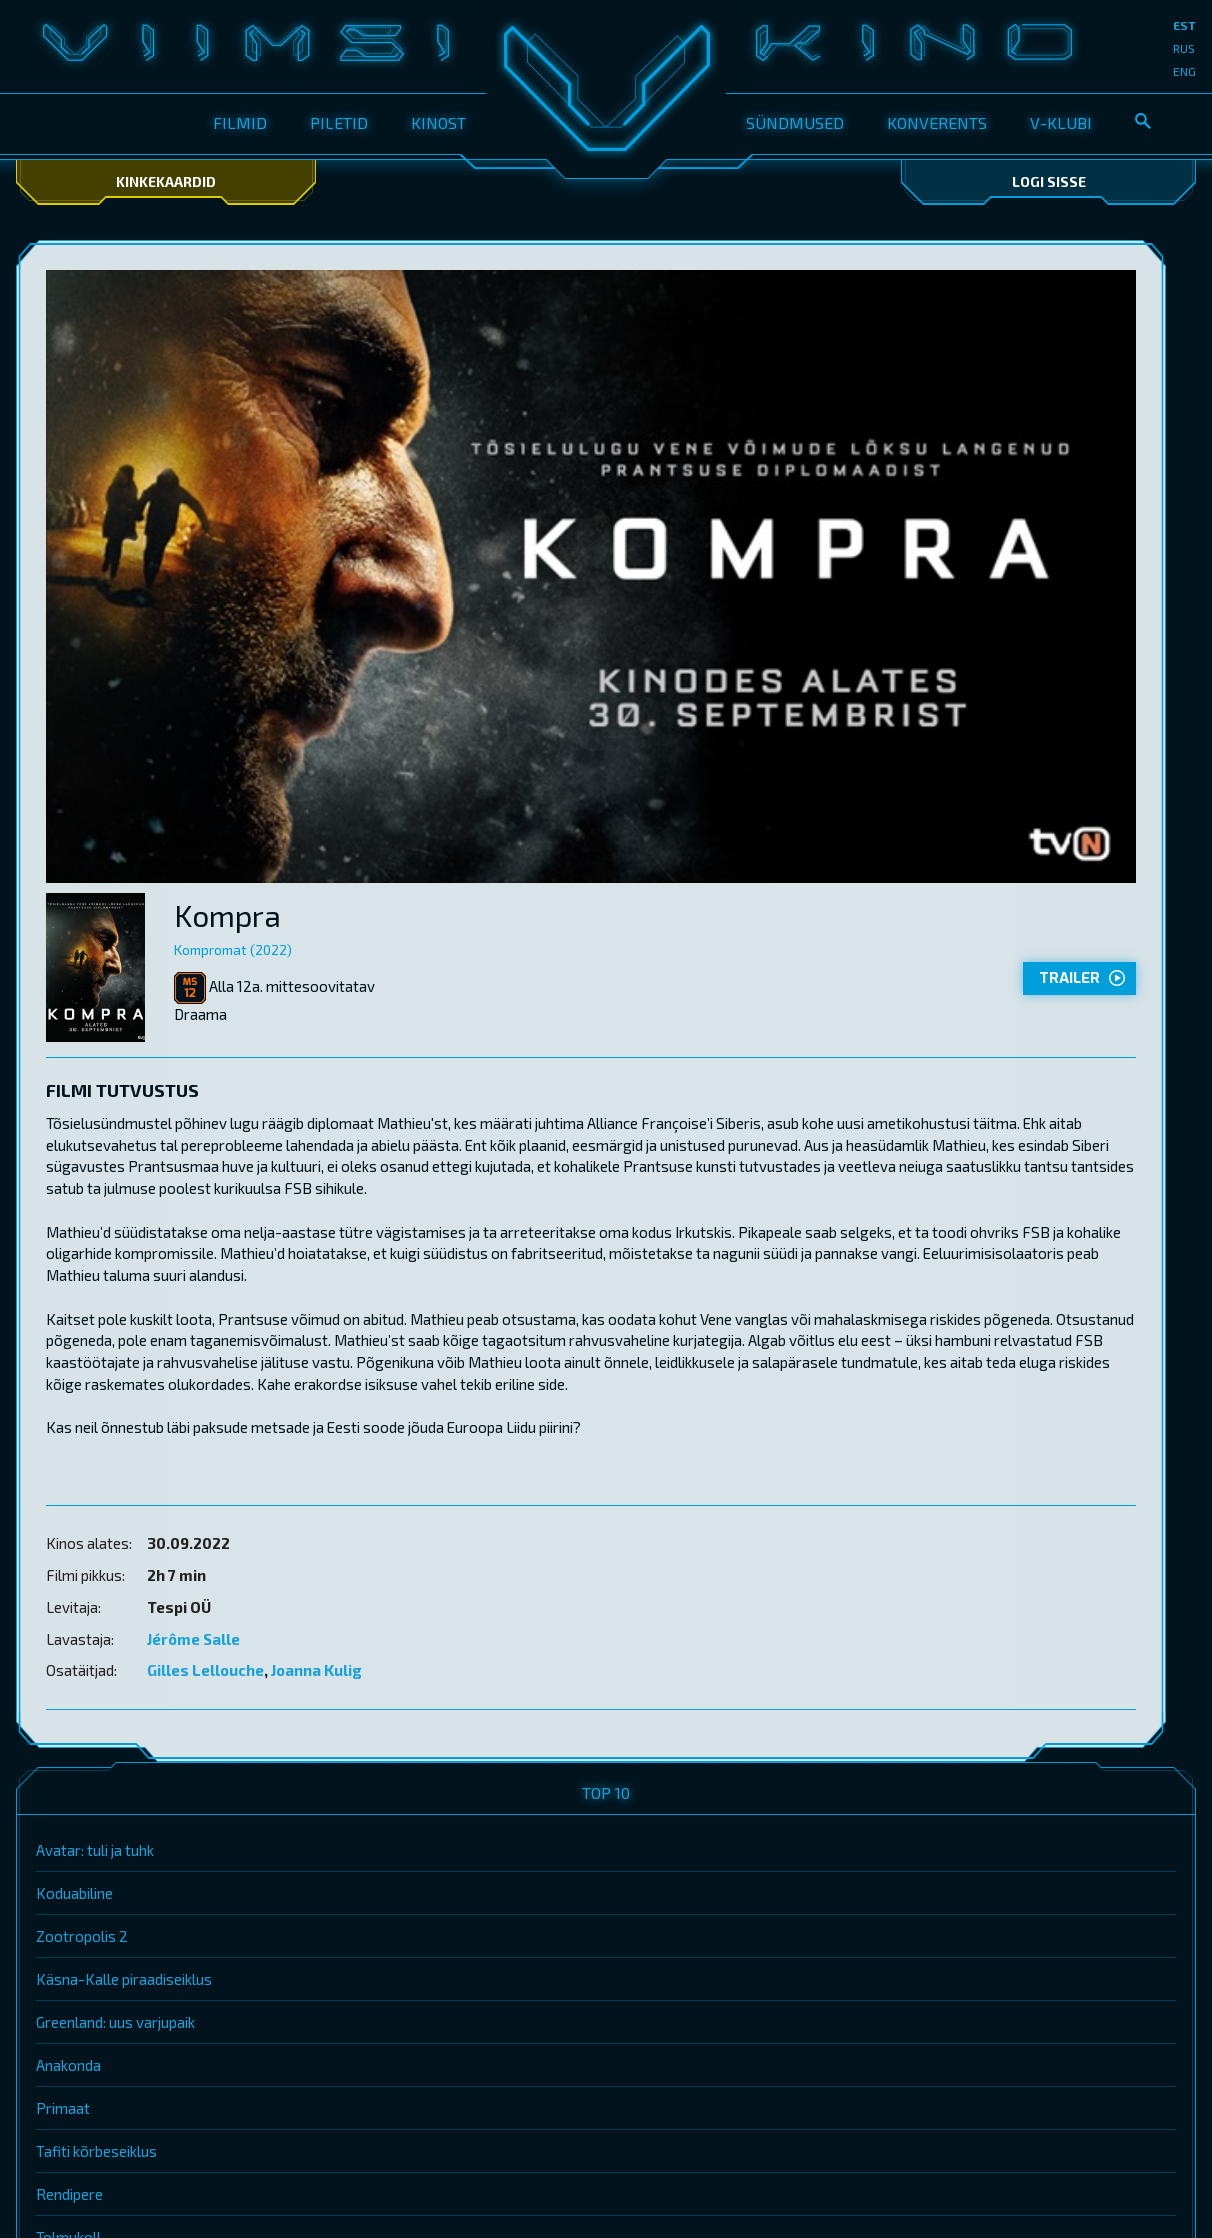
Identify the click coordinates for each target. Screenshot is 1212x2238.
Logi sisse (1049, 181)
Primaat (63, 2108)
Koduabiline (74, 1893)
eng (1184, 71)
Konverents (937, 122)
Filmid (240, 122)
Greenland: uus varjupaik (115, 2022)
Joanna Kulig (316, 1670)
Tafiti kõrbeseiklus (96, 2151)
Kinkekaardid (166, 181)
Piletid (339, 122)
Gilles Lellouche (205, 1670)
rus (1184, 48)
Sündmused (795, 122)
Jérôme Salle (193, 1639)
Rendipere (69, 2194)
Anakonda (68, 2065)
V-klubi (1061, 122)
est (1184, 25)
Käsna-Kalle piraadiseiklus (124, 1979)
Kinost (438, 122)
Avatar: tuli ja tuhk (95, 1850)
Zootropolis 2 (82, 1936)
